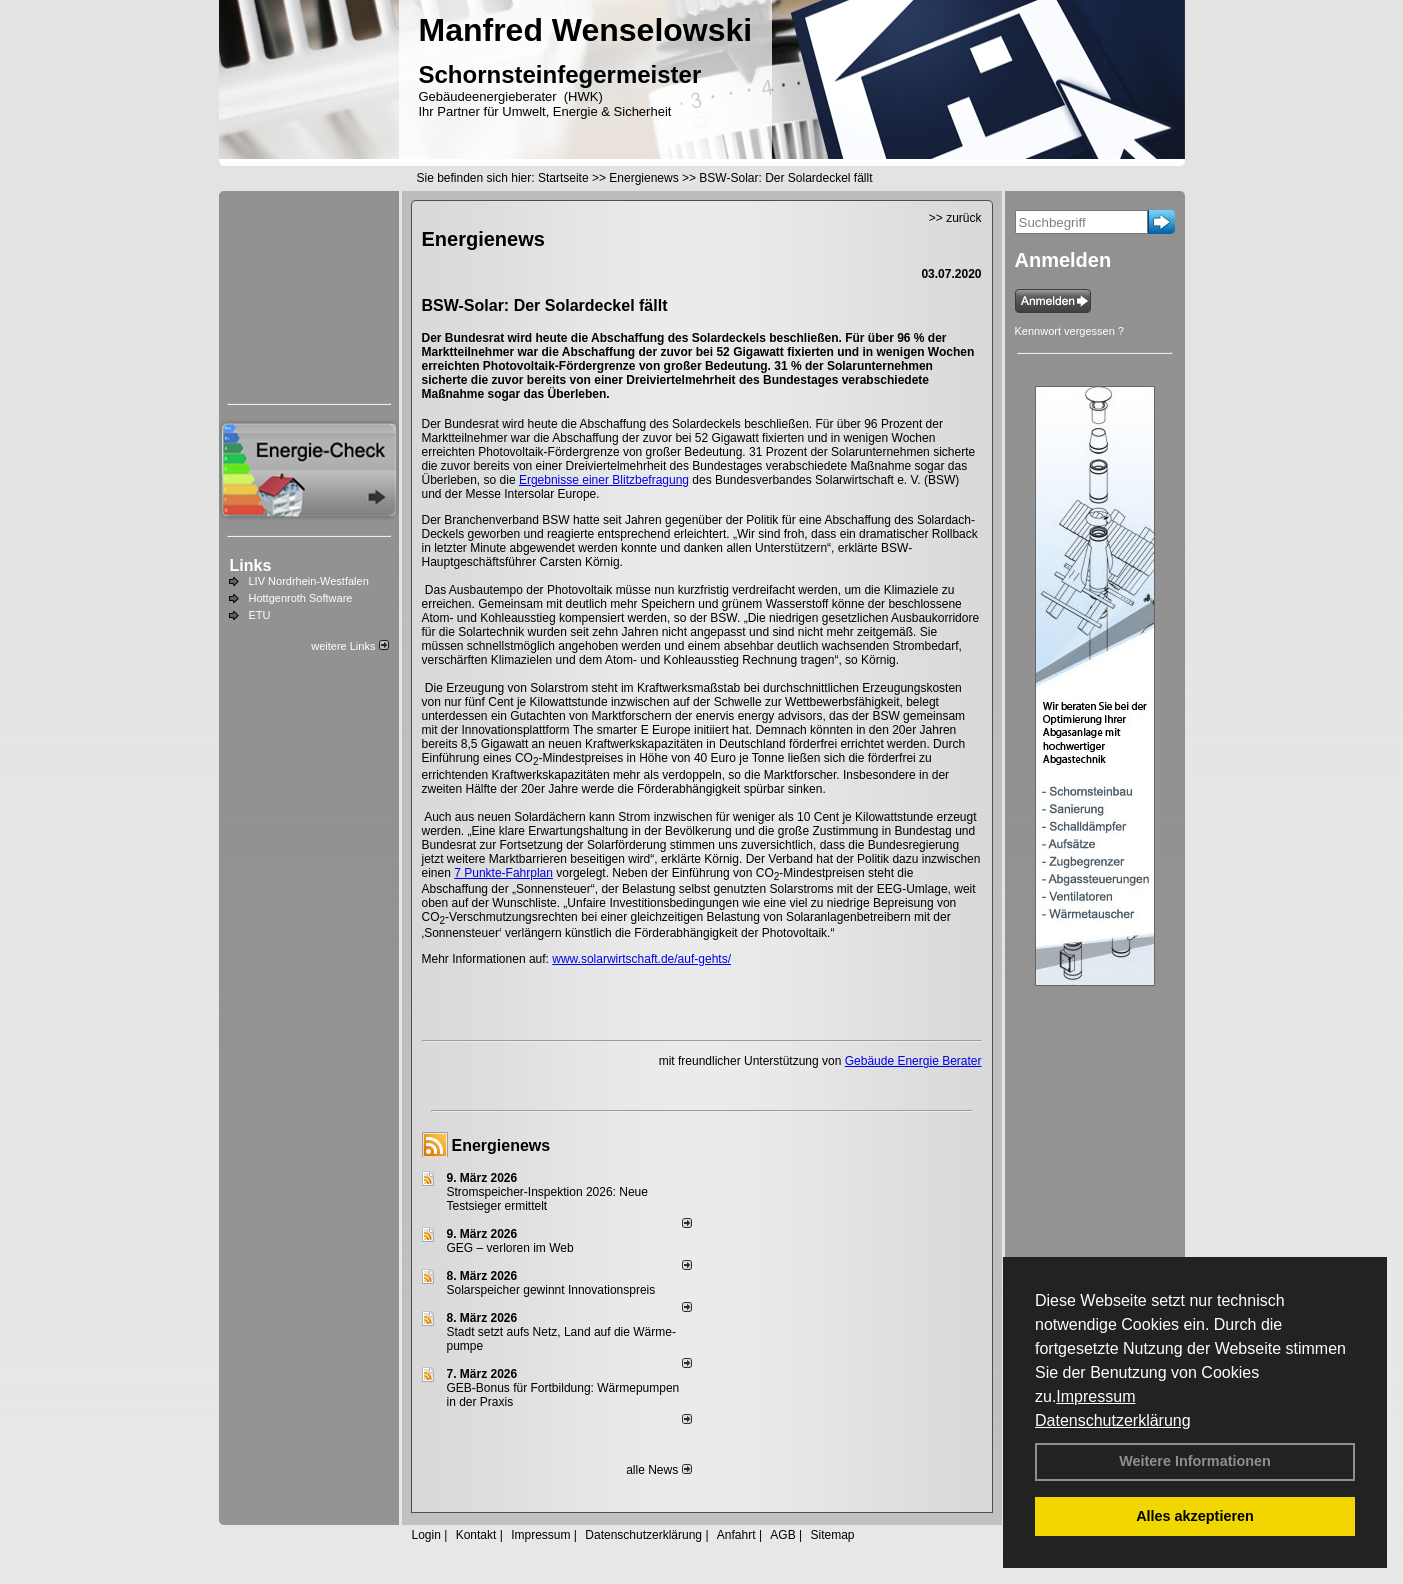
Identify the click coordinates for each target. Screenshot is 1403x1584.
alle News (658, 1470)
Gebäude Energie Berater (913, 1061)
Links (251, 565)
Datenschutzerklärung (1113, 1420)
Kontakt (476, 1535)
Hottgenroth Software (301, 598)
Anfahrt (736, 1535)
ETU (260, 615)
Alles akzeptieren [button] (1195, 1516)
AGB (782, 1535)
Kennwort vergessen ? (1069, 331)
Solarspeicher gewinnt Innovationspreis (551, 1290)
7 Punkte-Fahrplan (503, 873)
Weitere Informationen (1195, 1461)
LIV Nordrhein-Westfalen (309, 581)
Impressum (1095, 1396)
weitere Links (349, 646)
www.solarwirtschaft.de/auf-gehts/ (641, 959)
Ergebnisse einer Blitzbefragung (604, 480)
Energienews (501, 1145)
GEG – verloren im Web (510, 1248)
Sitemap (832, 1535)
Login (426, 1535)
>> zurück (955, 218)
